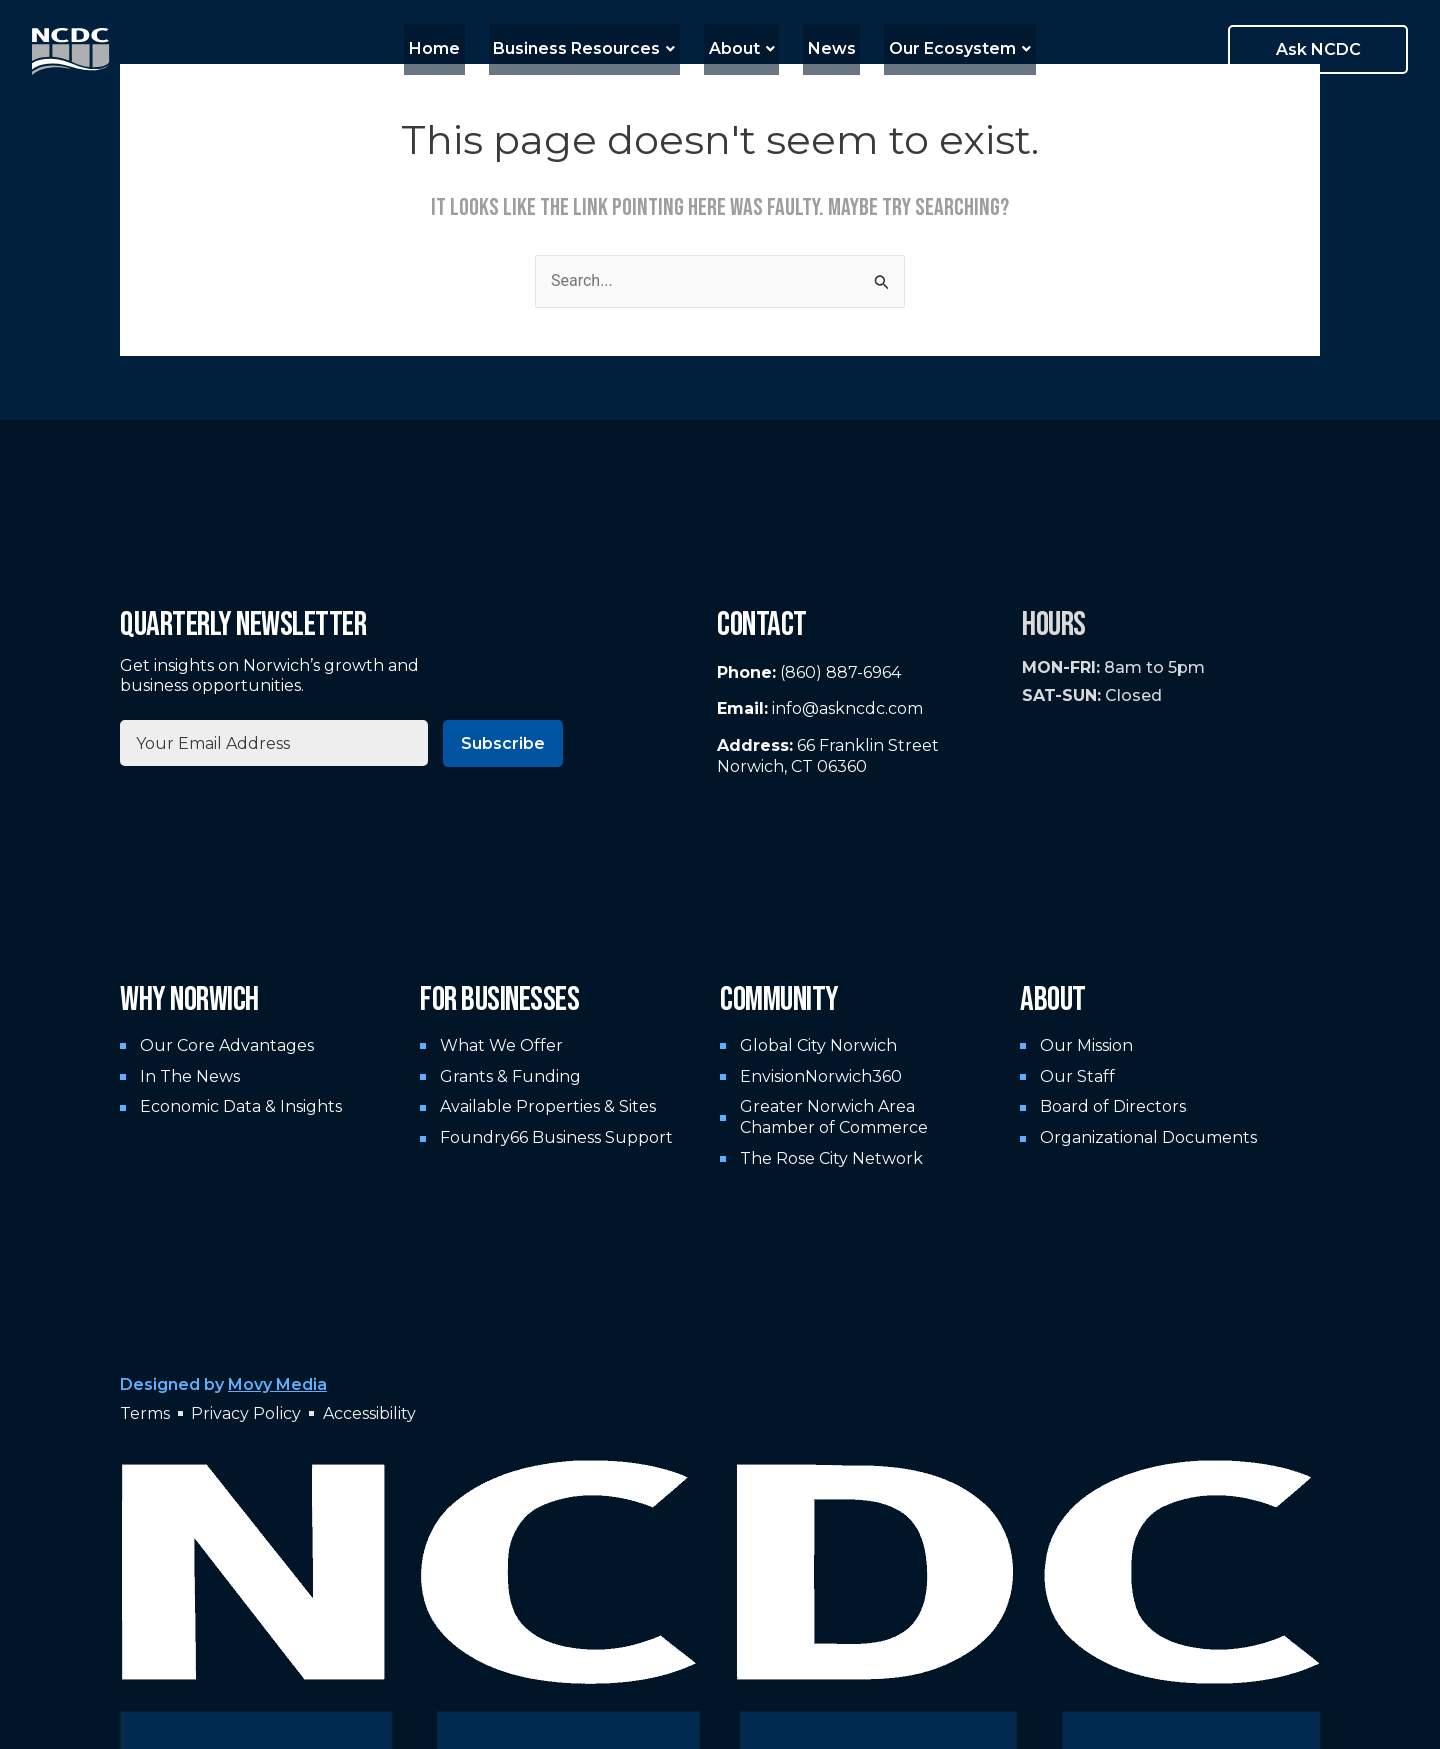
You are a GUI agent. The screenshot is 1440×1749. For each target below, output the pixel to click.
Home (453, 48)
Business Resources (594, 48)
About (742, 48)
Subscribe (503, 743)
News (823, 48)
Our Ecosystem (942, 48)
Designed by (223, 1384)
